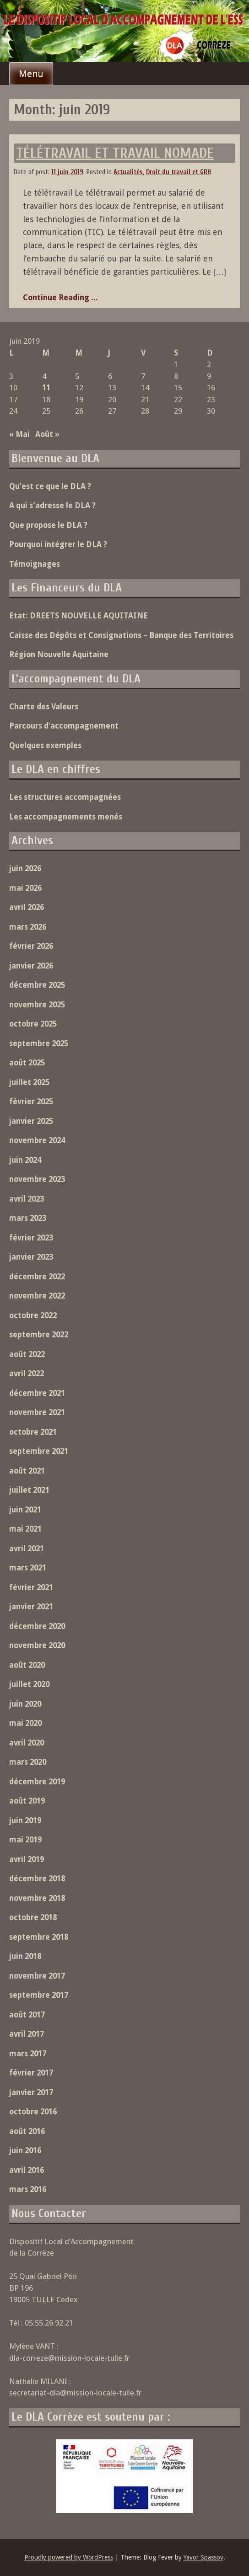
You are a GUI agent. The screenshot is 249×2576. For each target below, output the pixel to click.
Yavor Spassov (203, 2557)
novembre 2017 (37, 1975)
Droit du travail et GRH (178, 172)
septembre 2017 (38, 1995)
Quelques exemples (45, 745)
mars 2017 (27, 2053)
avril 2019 (26, 1859)
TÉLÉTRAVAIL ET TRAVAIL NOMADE (115, 152)
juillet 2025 (29, 1082)
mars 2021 (27, 1567)
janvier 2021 (31, 1606)
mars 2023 (27, 1218)
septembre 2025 (38, 1043)
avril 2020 (26, 1742)
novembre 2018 (37, 1898)
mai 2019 (25, 1839)
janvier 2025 (31, 1121)
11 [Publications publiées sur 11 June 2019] (46, 387)
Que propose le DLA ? (48, 525)
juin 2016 (25, 2150)
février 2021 (31, 1587)
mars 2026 (27, 926)
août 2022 (27, 1354)
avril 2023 (26, 1198)
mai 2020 (25, 1723)
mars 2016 (27, 2189)
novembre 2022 (37, 1295)
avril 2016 (26, 2170)
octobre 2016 (33, 2111)
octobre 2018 (33, 1917)
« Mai (19, 434)
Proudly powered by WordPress (68, 2557)
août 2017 (27, 2014)
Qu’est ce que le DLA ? (50, 486)
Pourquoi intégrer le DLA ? (58, 544)
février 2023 (31, 1237)
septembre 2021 (38, 1451)
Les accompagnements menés (65, 816)
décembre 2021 (37, 1393)
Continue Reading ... (60, 297)
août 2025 (27, 1062)
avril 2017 (26, 2033)
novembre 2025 (37, 1004)
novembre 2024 (37, 1140)
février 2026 (31, 946)
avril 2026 (26, 907)
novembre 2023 (37, 1179)
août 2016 (27, 2131)
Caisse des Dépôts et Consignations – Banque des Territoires (121, 635)
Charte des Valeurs (43, 706)
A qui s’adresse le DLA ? (52, 505)
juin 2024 (25, 1160)
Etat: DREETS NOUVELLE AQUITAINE (78, 615)
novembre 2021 (37, 1412)
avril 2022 (26, 1373)
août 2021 (27, 1470)
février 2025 (31, 1101)
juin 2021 (25, 1509)
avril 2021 (26, 1548)
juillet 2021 (29, 1490)
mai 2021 (25, 1528)
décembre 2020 (37, 1626)
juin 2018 (25, 1956)
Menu (31, 73)
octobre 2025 (33, 1023)
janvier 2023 (31, 1256)
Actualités (128, 172)
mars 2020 (27, 1762)
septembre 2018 (38, 1937)
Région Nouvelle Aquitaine (58, 654)
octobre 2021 (33, 1432)
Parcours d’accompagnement (64, 725)
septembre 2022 (38, 1334)
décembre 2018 (37, 1878)
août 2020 (27, 1665)
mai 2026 (25, 888)
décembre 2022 (37, 1276)
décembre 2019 (37, 1781)
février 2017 (31, 2072)
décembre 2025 (37, 985)
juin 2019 (25, 1820)
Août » (47, 434)
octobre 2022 (33, 1315)
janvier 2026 (31, 965)
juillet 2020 (29, 1684)
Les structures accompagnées (65, 797)
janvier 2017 (31, 2092)
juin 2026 (25, 868)
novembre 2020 (37, 1645)
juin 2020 (25, 1703)
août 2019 (27, 1800)
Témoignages (34, 564)
